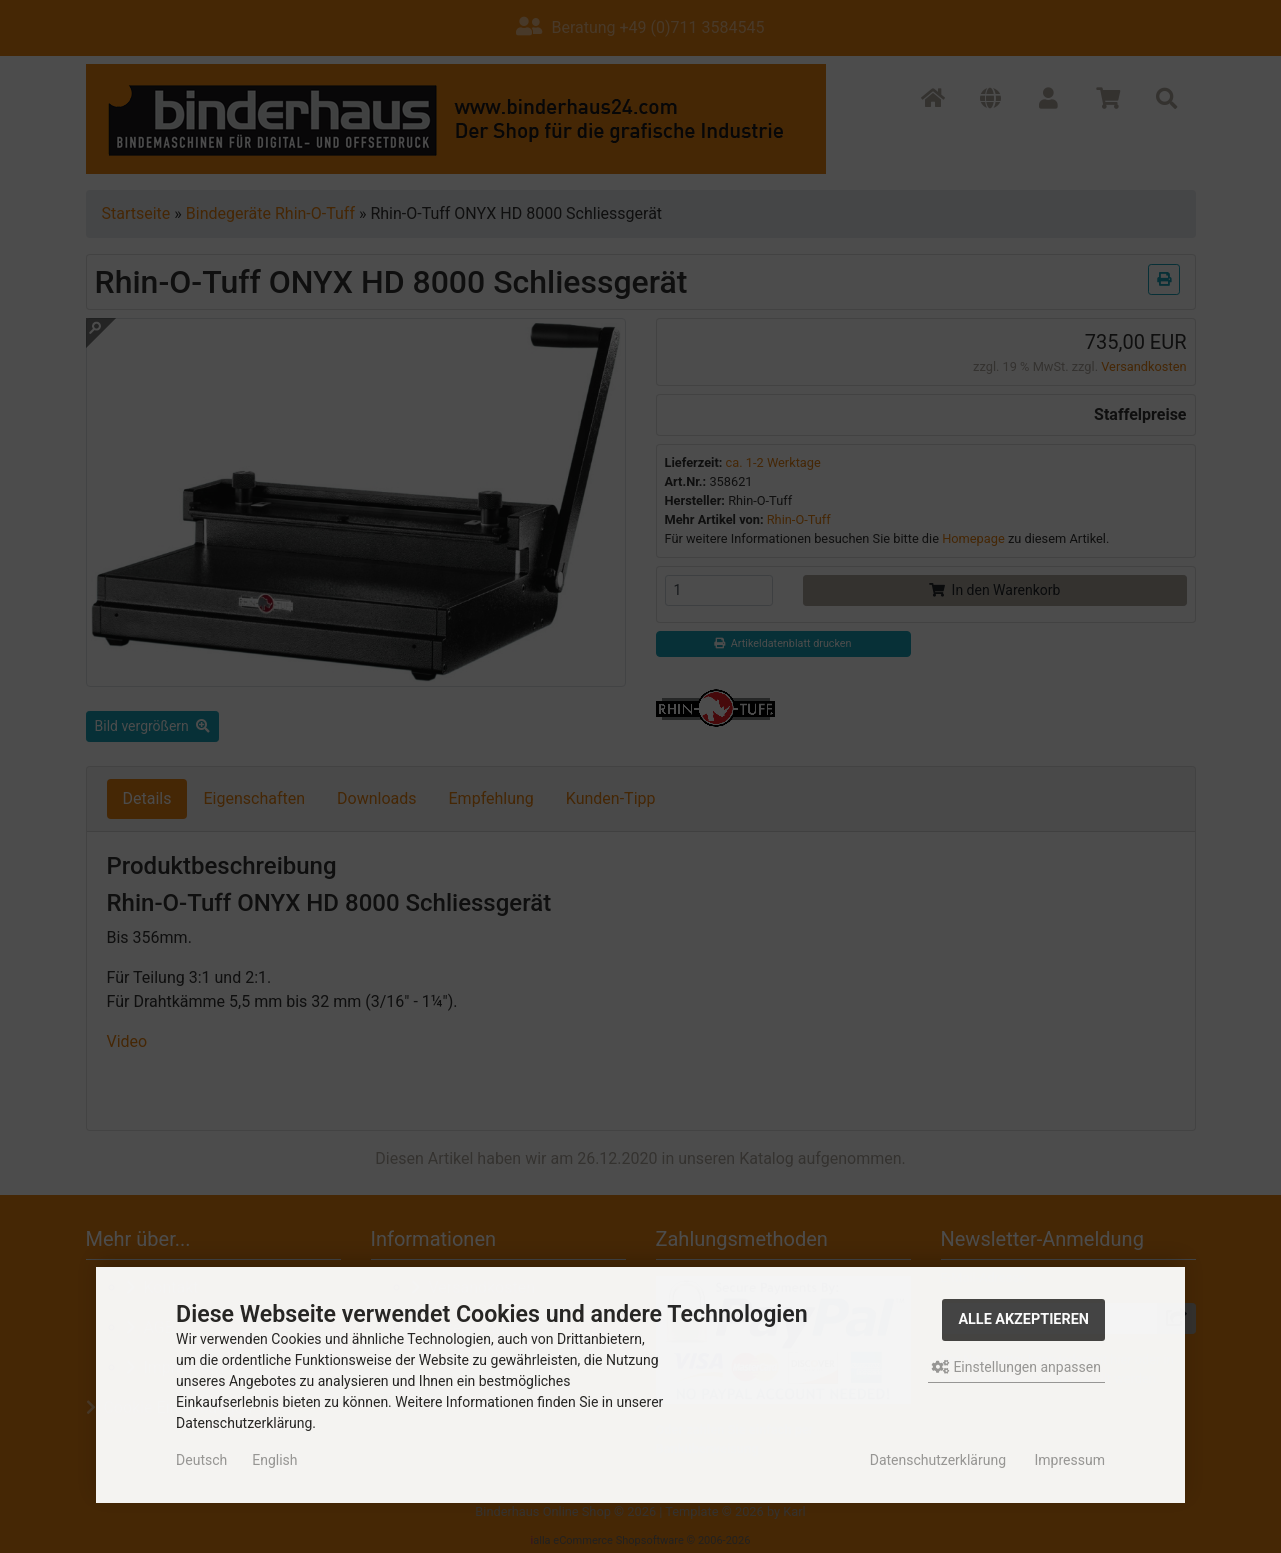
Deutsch (201, 1460)
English (274, 1460)
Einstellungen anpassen (1016, 1367)
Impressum (1069, 1460)
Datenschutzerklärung (938, 1460)
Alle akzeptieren (1023, 1319)
